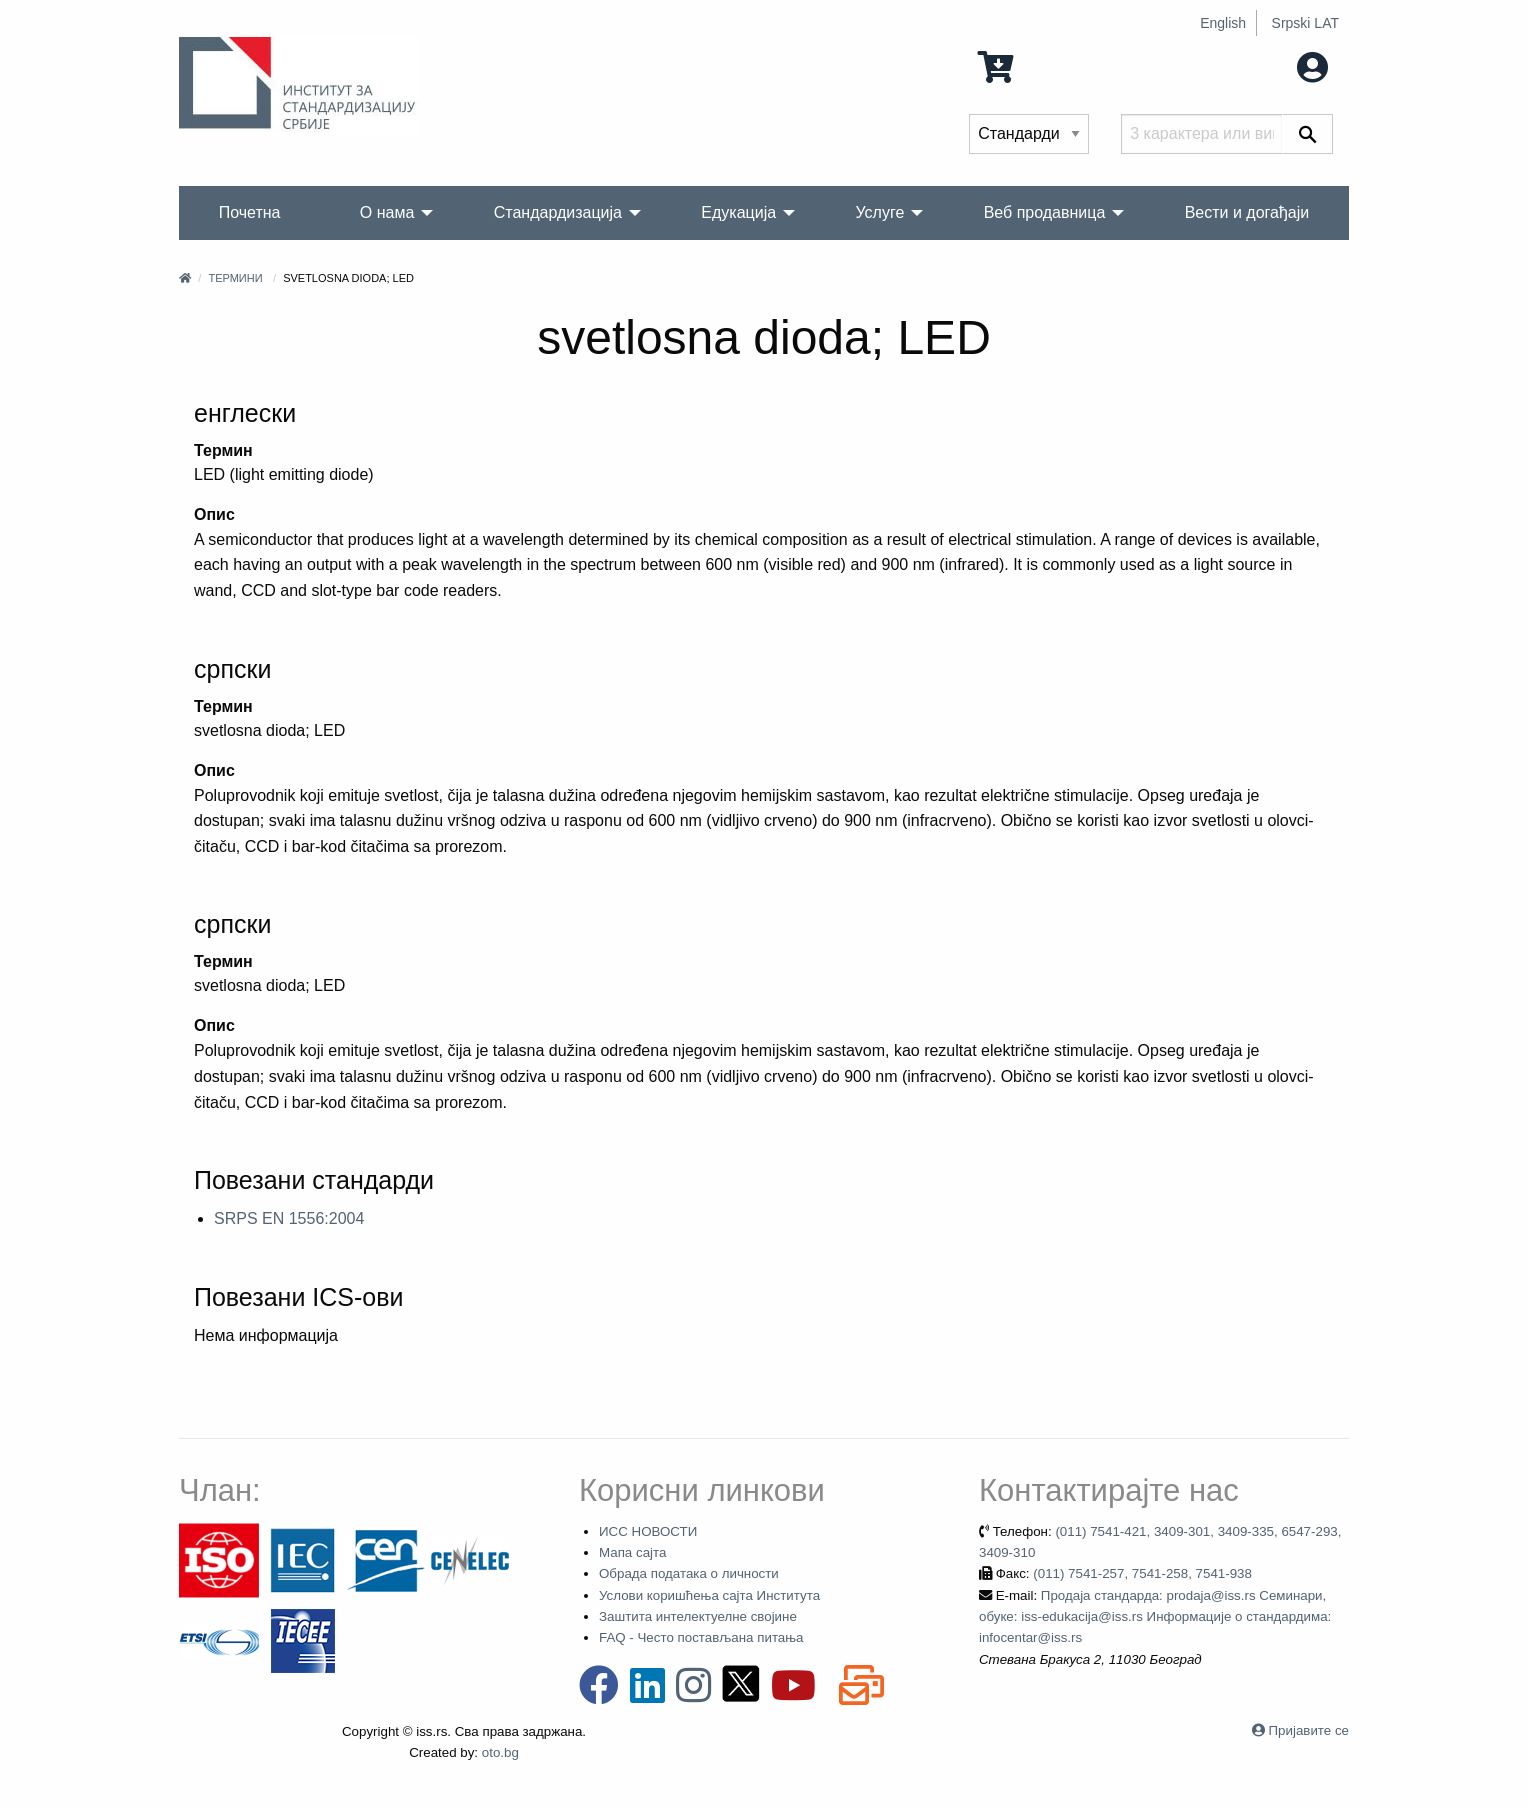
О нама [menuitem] (387, 212)
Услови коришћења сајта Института (709, 1595)
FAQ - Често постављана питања (701, 1637)
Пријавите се (1309, 1730)
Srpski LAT (1305, 23)
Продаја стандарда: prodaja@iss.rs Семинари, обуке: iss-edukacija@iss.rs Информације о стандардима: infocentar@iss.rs (1155, 1617)
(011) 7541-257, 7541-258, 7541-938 (1142, 1573)
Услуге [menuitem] (879, 212)
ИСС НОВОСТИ (648, 1531)
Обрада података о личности (689, 1573)
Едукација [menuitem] (738, 212)
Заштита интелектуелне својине (698, 1616)
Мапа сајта (632, 1552)
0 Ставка (1034, 65)
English (1223, 23)
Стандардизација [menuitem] (558, 212)
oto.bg (500, 1752)
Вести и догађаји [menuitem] (1247, 212)
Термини (235, 278)
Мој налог (1271, 65)
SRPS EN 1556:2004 (289, 1218)
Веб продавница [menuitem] (1045, 212)
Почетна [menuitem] (250, 212)
